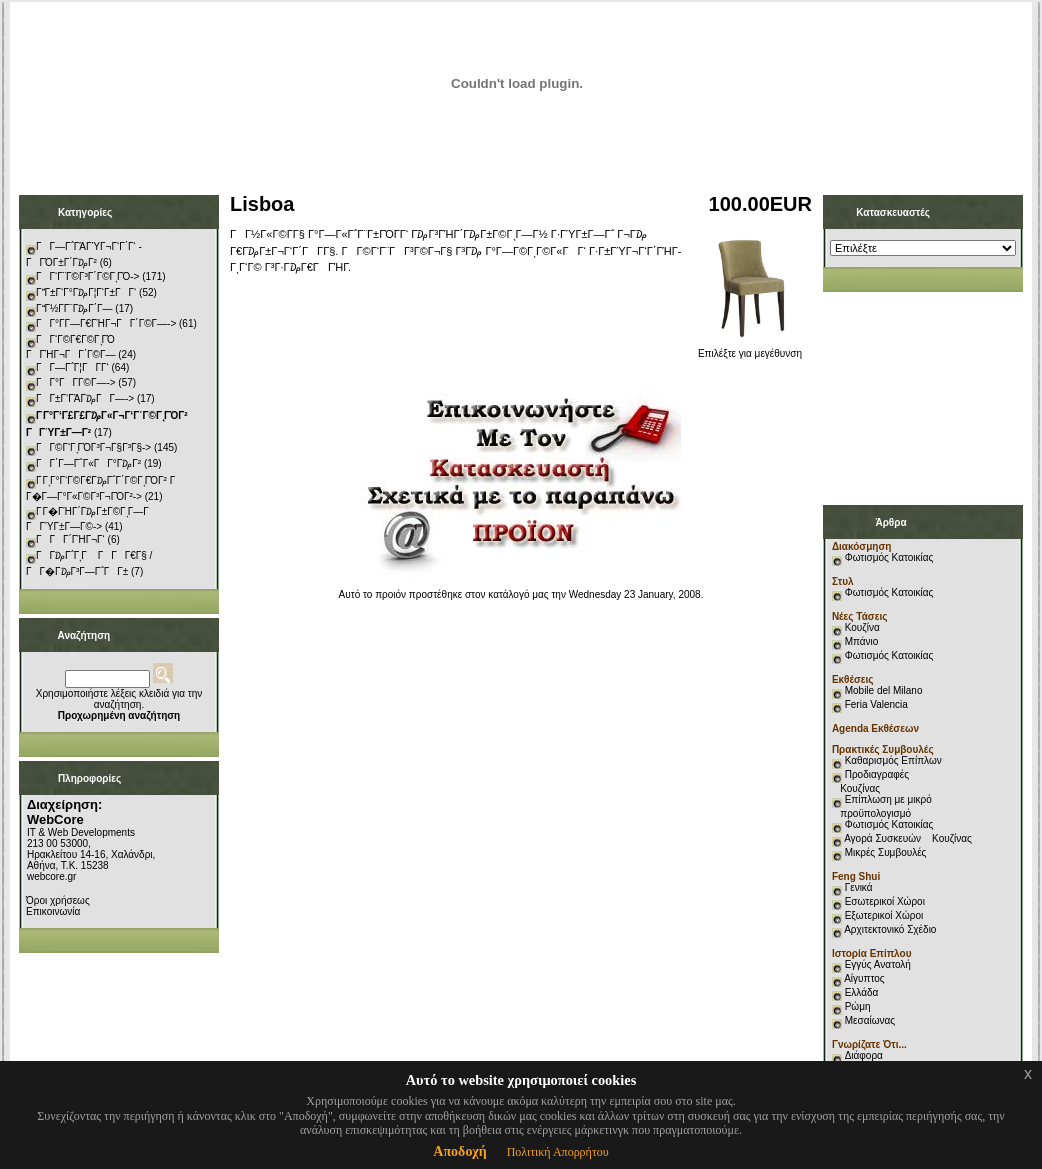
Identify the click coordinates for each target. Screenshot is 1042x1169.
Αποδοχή (459, 1151)
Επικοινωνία (53, 911)
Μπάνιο (862, 641)
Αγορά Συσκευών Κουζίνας (908, 838)
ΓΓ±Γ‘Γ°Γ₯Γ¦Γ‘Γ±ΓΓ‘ (86, 292)
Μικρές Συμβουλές (886, 852)
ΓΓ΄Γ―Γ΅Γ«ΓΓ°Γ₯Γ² (88, 463)
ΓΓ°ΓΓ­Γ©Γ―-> (76, 382)
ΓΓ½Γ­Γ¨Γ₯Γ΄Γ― (74, 308)
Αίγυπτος (864, 978)
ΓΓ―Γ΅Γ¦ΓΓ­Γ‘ (72, 367)
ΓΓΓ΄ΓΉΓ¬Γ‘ (70, 539)
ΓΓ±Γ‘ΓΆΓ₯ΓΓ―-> (85, 398)
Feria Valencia (876, 704)
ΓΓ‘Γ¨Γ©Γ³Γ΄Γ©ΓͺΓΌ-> (87, 276)
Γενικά (859, 887)
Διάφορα (864, 1055)
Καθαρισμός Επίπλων (892, 760)
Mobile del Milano (884, 690)
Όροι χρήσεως (58, 900)
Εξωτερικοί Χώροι (884, 915)
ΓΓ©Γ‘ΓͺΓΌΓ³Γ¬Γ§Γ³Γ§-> (93, 447)
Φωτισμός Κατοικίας (889, 557)
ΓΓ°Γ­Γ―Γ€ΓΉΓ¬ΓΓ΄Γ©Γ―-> (106, 323)
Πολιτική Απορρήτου (558, 1152)
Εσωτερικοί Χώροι (885, 901)
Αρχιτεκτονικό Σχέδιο (890, 929)
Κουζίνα (862, 627)
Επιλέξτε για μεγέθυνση (750, 349)
